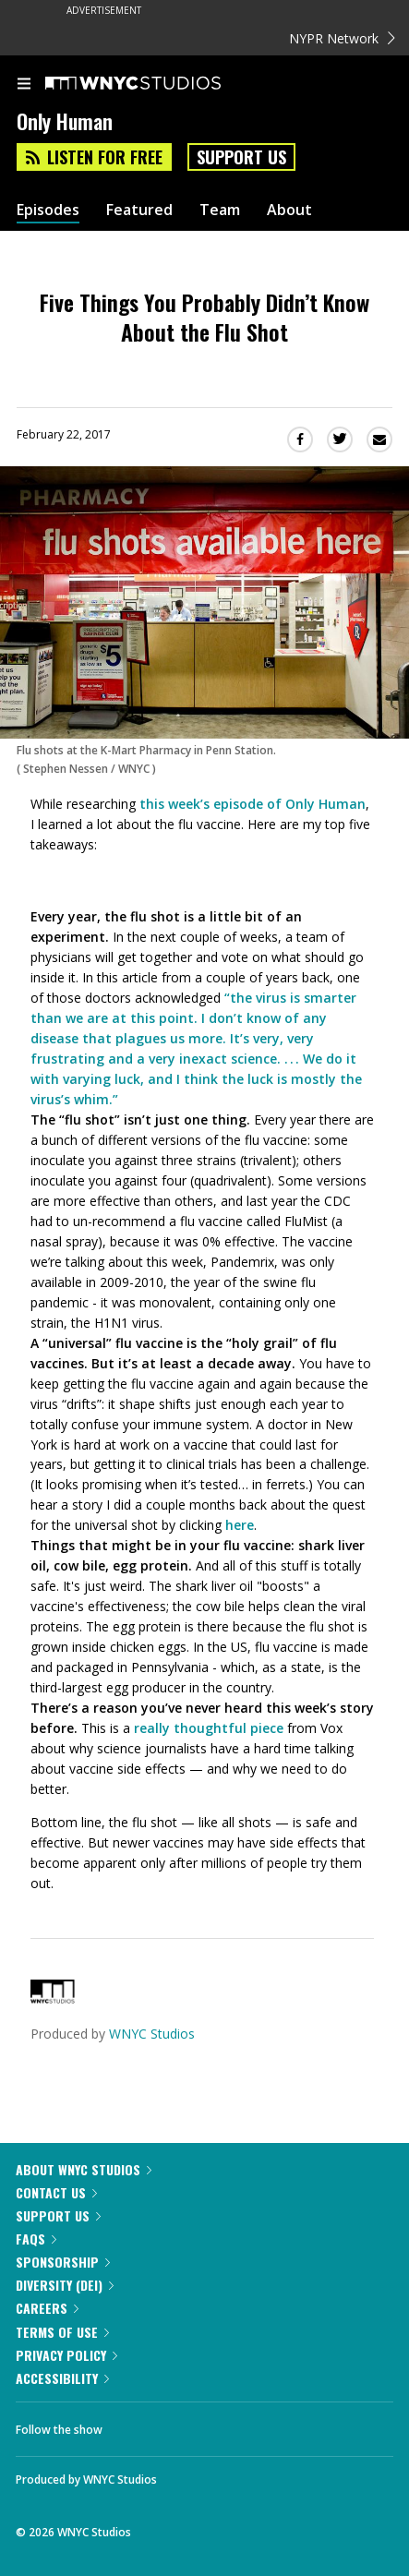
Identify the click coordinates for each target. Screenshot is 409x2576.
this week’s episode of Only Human (252, 804)
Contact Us (56, 2192)
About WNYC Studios (83, 2169)
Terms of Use (62, 2331)
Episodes (48, 210)
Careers (47, 2307)
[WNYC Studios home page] (156, 84)
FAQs (36, 2238)
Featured (139, 210)
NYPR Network (342, 38)
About (289, 210)
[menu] (24, 85)
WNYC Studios (152, 2033)
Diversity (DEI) (65, 2284)
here (239, 1525)
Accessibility (62, 2378)
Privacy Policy (66, 2355)
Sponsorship (63, 2261)
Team (219, 210)
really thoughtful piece (208, 1728)
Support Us (241, 157)
